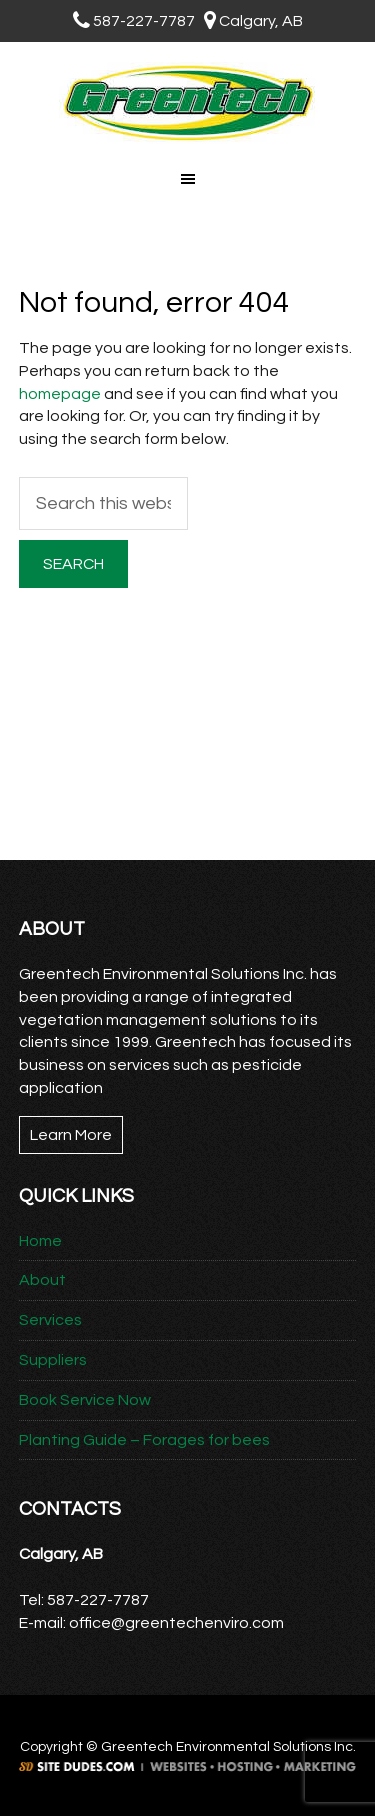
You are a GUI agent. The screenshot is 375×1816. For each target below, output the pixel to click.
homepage (60, 394)
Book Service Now (85, 1400)
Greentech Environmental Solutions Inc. (187, 103)
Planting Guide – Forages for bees (144, 1440)
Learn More (71, 1135)
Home (40, 1241)
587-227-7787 (134, 21)
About (42, 1280)
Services (50, 1320)
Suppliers (53, 1360)
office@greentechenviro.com (176, 1623)
